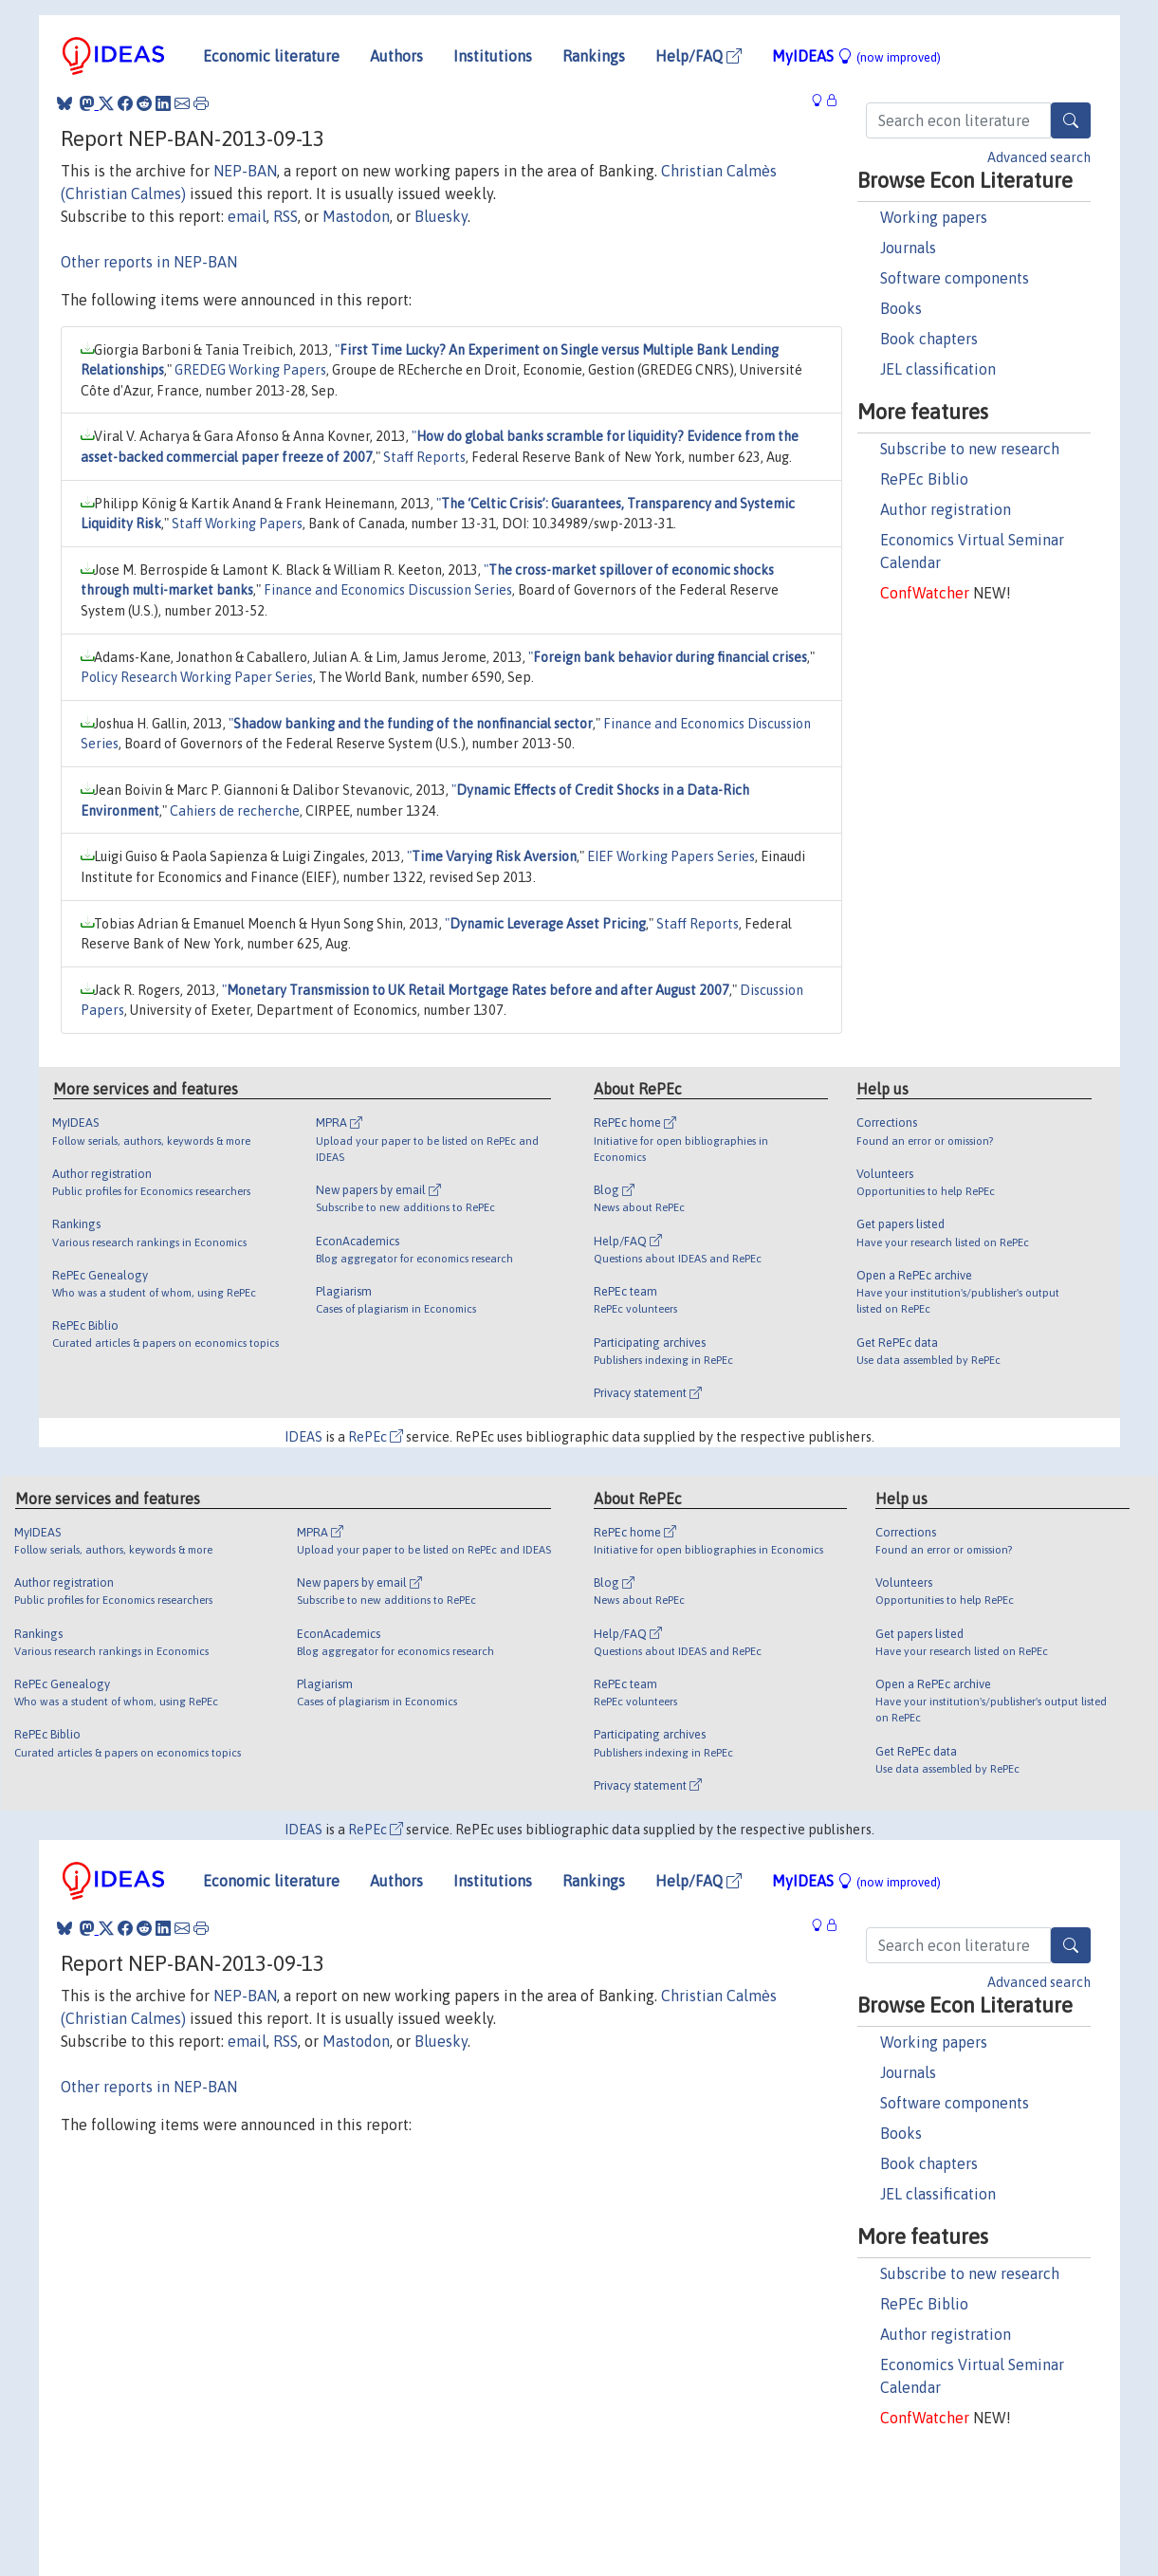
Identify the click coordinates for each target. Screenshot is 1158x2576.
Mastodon (356, 216)
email (247, 216)
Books (901, 308)
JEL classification (938, 368)
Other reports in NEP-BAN (149, 261)
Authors (396, 55)
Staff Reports (424, 457)
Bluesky (441, 216)
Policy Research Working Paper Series (197, 677)
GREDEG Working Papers (250, 369)
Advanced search (1039, 157)
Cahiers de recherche (235, 811)
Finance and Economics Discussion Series (388, 590)
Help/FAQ (698, 55)
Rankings (593, 55)
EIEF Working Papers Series (671, 856)
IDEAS (303, 1436)
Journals (908, 247)
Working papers (933, 217)
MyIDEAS (856, 55)
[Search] (1071, 120)
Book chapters (929, 338)
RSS (285, 216)
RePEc (375, 1436)
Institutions (492, 55)
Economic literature (271, 55)
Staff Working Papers (237, 523)
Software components (954, 277)
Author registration (945, 509)
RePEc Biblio (924, 479)
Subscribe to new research (969, 448)
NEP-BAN (245, 170)
